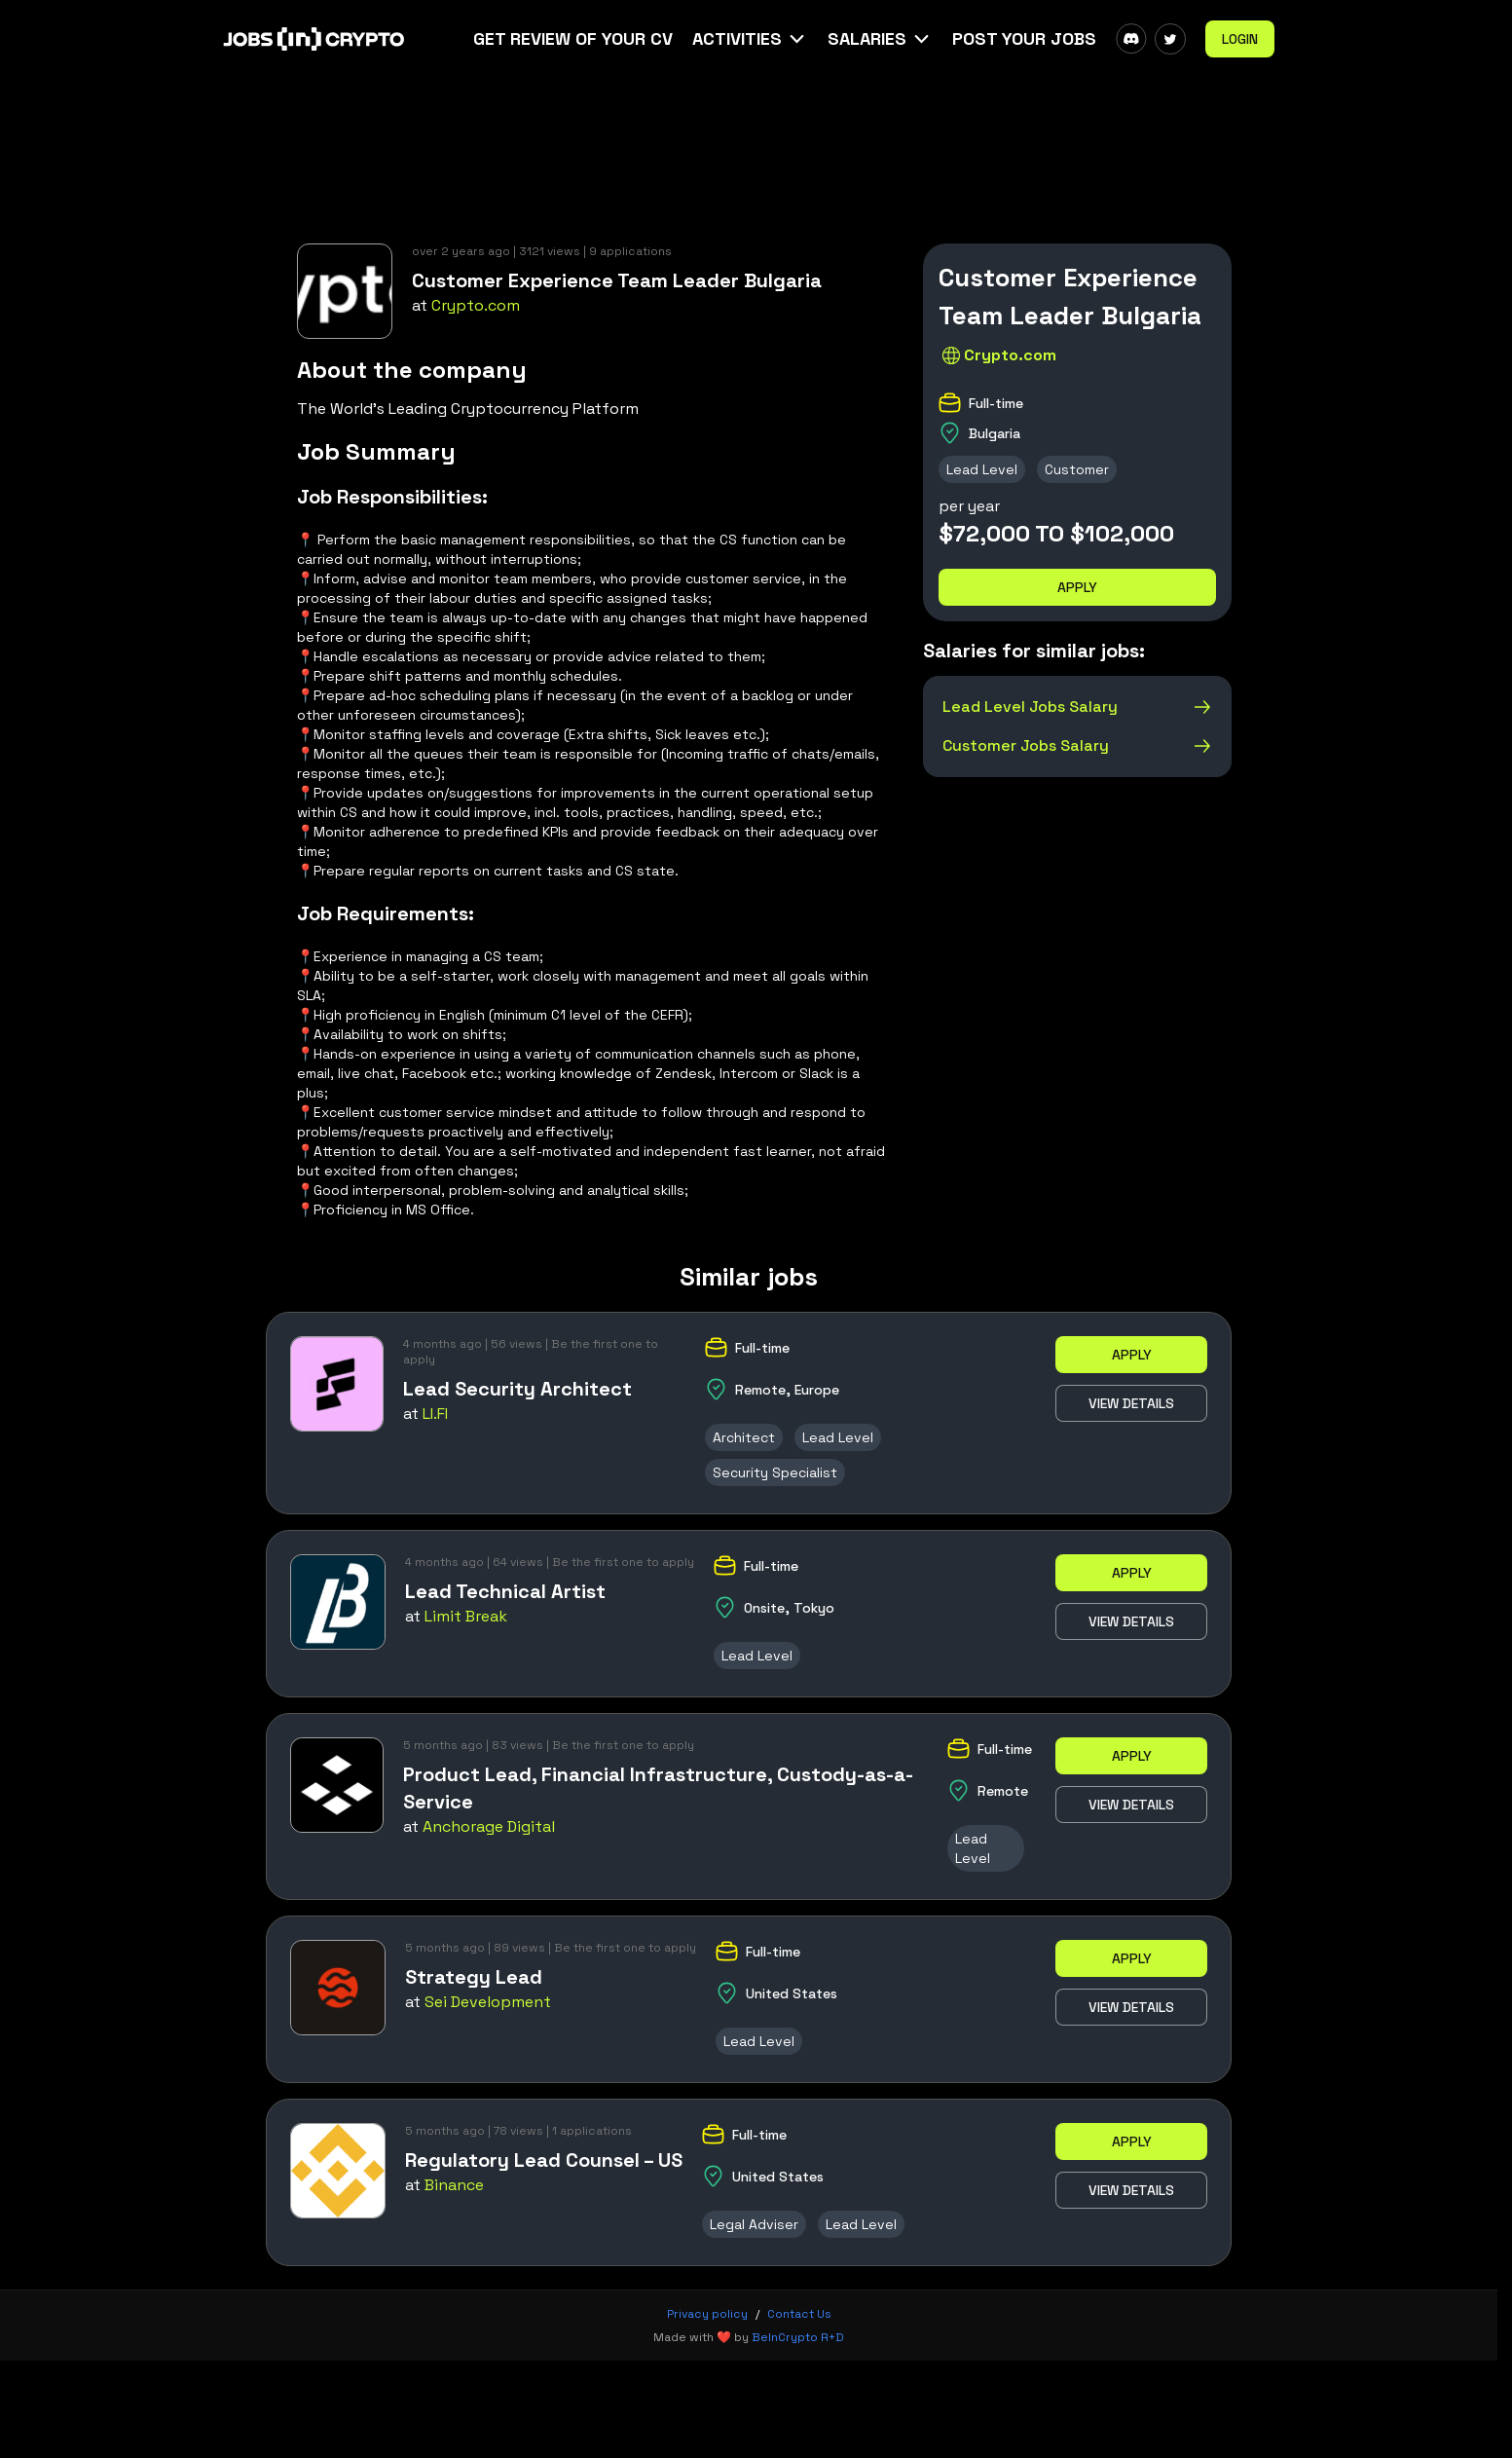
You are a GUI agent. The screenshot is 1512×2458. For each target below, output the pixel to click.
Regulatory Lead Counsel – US (543, 2160)
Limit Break (465, 1616)
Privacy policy (707, 2314)
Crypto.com (475, 305)
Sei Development (487, 2002)
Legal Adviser (754, 2224)
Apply (1077, 587)
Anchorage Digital (489, 1826)
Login (1240, 39)
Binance (454, 2185)
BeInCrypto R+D (798, 2337)
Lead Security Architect (517, 1388)
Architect (744, 1437)
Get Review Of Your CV (573, 38)
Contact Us (799, 2314)
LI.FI (435, 1413)
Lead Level (981, 469)
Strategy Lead (473, 1977)
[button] (750, 39)
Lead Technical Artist (505, 1591)
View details (1131, 1403)
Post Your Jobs (1024, 38)
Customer (1077, 469)
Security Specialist (775, 1472)
